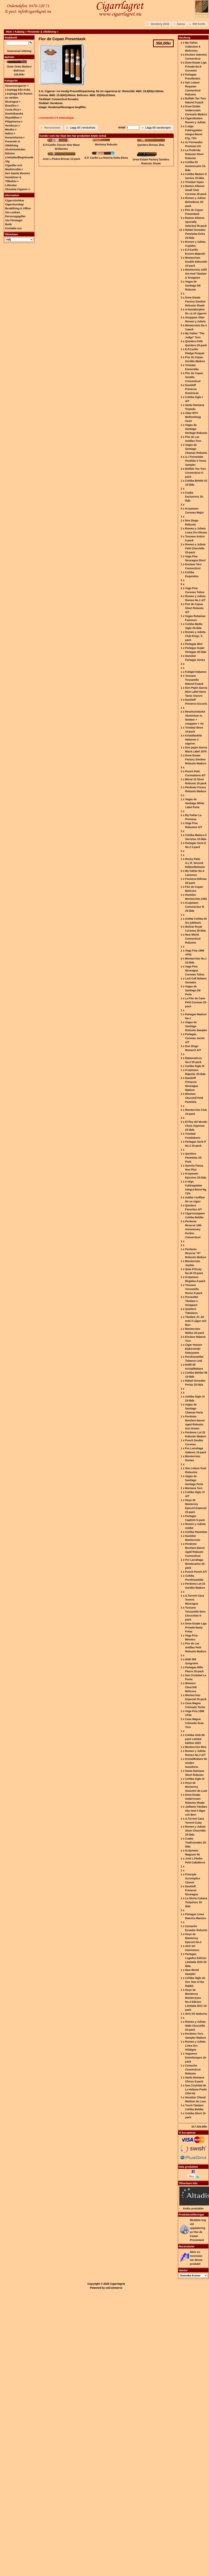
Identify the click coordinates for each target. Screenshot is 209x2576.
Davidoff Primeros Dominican (192, 389)
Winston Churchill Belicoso (191, 1687)
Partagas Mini (193, 643)
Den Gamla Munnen (17, 173)
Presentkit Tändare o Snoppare (191, 1300)
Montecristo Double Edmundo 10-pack (196, 261)
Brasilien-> (12, 105)
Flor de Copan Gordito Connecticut (194, 377)
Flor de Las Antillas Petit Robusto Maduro (195, 1647)
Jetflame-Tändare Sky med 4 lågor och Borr (196, 1810)
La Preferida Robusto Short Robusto (194, 154)
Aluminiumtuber (15, 149)
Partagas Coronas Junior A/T (195, 1038)
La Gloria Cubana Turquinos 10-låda (196, 1902)
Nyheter (9, 57)
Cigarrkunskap (14, 204)
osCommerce (114, 2287)
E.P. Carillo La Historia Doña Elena (106, 157)
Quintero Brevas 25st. (151, 144)
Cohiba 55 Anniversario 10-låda (195, 166)
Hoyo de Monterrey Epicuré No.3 (193, 1938)
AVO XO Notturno (196, 2013)
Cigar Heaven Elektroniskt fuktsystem (193, 1348)
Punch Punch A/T (196, 1571)
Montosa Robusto (106, 144)
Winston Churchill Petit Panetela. (194, 1097)
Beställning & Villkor (18, 208)
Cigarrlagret (117, 2283)
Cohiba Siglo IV (195, 1778)
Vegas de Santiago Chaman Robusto (196, 448)
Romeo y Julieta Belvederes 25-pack (195, 201)
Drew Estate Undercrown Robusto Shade (195, 1798)
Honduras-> (12, 125)
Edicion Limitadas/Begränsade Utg (19, 157)
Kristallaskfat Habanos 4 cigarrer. (193, 739)
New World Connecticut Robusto (192, 938)
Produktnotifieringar (191, 2214)
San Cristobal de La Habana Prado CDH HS (196, 2089)
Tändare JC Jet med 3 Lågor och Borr (195, 1320)
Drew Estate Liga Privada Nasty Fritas (196, 1627)
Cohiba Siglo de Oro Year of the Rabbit (195, 1981)
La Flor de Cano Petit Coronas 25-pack (196, 1002)
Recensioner (187, 2246)
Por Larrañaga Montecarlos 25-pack (195, 1563)
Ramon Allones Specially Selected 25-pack (196, 221)
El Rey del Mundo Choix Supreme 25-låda (196, 1125)
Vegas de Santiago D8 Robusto (192, 285)
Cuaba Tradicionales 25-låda (196, 1842)
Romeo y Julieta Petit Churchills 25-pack (195, 548)
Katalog (19, 31)
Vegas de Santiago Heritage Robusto (196, 428)
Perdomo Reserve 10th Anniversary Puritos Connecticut (193, 1229)
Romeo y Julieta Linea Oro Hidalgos (195, 2045)
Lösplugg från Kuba (17, 89)
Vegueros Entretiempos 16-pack (196, 2057)
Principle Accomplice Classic (192, 1878)
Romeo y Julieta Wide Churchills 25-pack (195, 2025)
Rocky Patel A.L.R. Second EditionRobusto (195, 862)
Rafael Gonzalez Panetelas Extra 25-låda (195, 233)
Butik (8, 224)
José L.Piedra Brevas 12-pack (61, 158)
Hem (9, 31)
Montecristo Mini (195, 1746)
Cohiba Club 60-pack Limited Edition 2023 (195, 1739)
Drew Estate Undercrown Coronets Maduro (196, 110)
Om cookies (12, 212)
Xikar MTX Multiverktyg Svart (193, 416)
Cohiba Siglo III (194, 1066)
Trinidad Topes (194, 182)
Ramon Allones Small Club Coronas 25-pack (196, 190)
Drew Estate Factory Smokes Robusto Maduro (195, 759)
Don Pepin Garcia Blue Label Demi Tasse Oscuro (196, 691)
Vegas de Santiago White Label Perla (194, 803)
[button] (158, 24)
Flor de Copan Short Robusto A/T (194, 608)
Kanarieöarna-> (14, 137)
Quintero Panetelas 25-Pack (193, 1157)
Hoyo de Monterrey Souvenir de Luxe (196, 1786)
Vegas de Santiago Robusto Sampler (196, 1026)
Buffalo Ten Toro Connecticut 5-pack (195, 472)
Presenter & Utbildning (42, 31)
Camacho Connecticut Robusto (192, 2069)
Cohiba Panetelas (196, 1531)
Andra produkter (193, 2208)
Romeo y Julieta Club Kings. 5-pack (195, 635)
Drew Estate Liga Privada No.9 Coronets (196, 66)
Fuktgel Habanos (196, 671)
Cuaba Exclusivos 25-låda (194, 496)
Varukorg (184, 37)
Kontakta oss (13, 228)
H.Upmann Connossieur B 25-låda (194, 906)
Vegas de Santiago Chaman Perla (194, 1408)
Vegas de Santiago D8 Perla (192, 990)
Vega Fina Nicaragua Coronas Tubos (194, 970)
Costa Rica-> (13, 109)
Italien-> (10, 133)
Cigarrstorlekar (14, 200)
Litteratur (11, 185)
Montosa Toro (194, 1488)
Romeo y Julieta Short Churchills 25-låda (195, 1830)
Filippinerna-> (14, 121)
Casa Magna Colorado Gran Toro (194, 1723)
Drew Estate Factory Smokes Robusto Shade (195, 301)
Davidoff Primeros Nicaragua (191, 1890)
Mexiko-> (10, 129)
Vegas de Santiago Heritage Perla (194, 1480)
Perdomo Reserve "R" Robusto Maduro (195, 1253)
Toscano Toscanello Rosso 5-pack (193, 1289)
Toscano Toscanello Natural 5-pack (194, 679)
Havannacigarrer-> (16, 85)
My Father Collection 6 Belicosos (192, 46)
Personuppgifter (15, 216)
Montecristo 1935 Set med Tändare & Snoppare (196, 273)
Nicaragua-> (12, 101)
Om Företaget (13, 220)
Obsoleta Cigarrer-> (17, 189)
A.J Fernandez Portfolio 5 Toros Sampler (195, 460)
